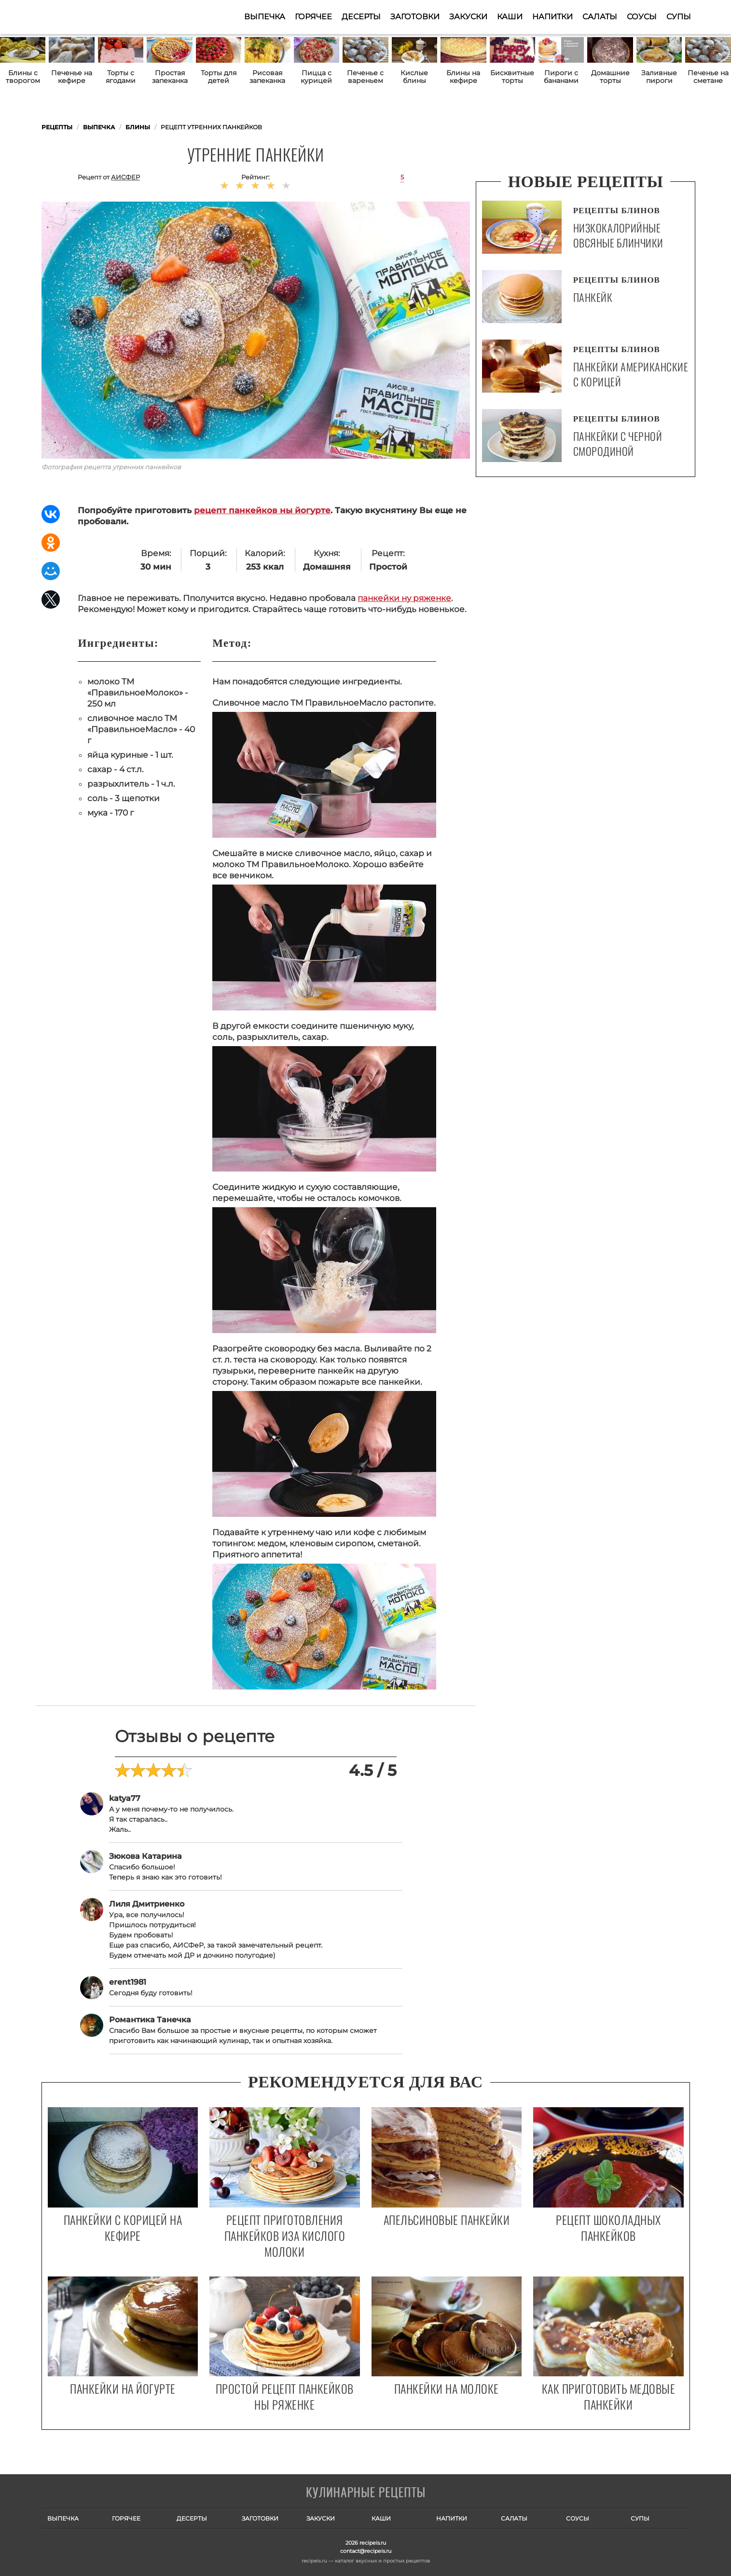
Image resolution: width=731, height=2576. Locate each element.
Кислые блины (414, 76)
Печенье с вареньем (365, 76)
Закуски (468, 16)
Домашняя (327, 567)
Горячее (313, 16)
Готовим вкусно (365, 2493)
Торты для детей (218, 76)
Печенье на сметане (708, 76)
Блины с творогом (23, 76)
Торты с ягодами (121, 76)
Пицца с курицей (316, 76)
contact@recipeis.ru (365, 2551)
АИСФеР (125, 177)
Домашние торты (610, 76)
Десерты (361, 16)
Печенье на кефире (71, 76)
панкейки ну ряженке (404, 598)
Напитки (552, 16)
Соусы (642, 16)
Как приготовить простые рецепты (89, 16)
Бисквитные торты (512, 76)
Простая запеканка (170, 76)
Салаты (599, 16)
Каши (510, 16)
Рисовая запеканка (267, 76)
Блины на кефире (463, 76)
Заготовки (415, 16)
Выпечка (264, 16)
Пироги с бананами (561, 76)
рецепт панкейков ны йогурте (262, 510)
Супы (678, 16)
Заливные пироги (659, 76)
